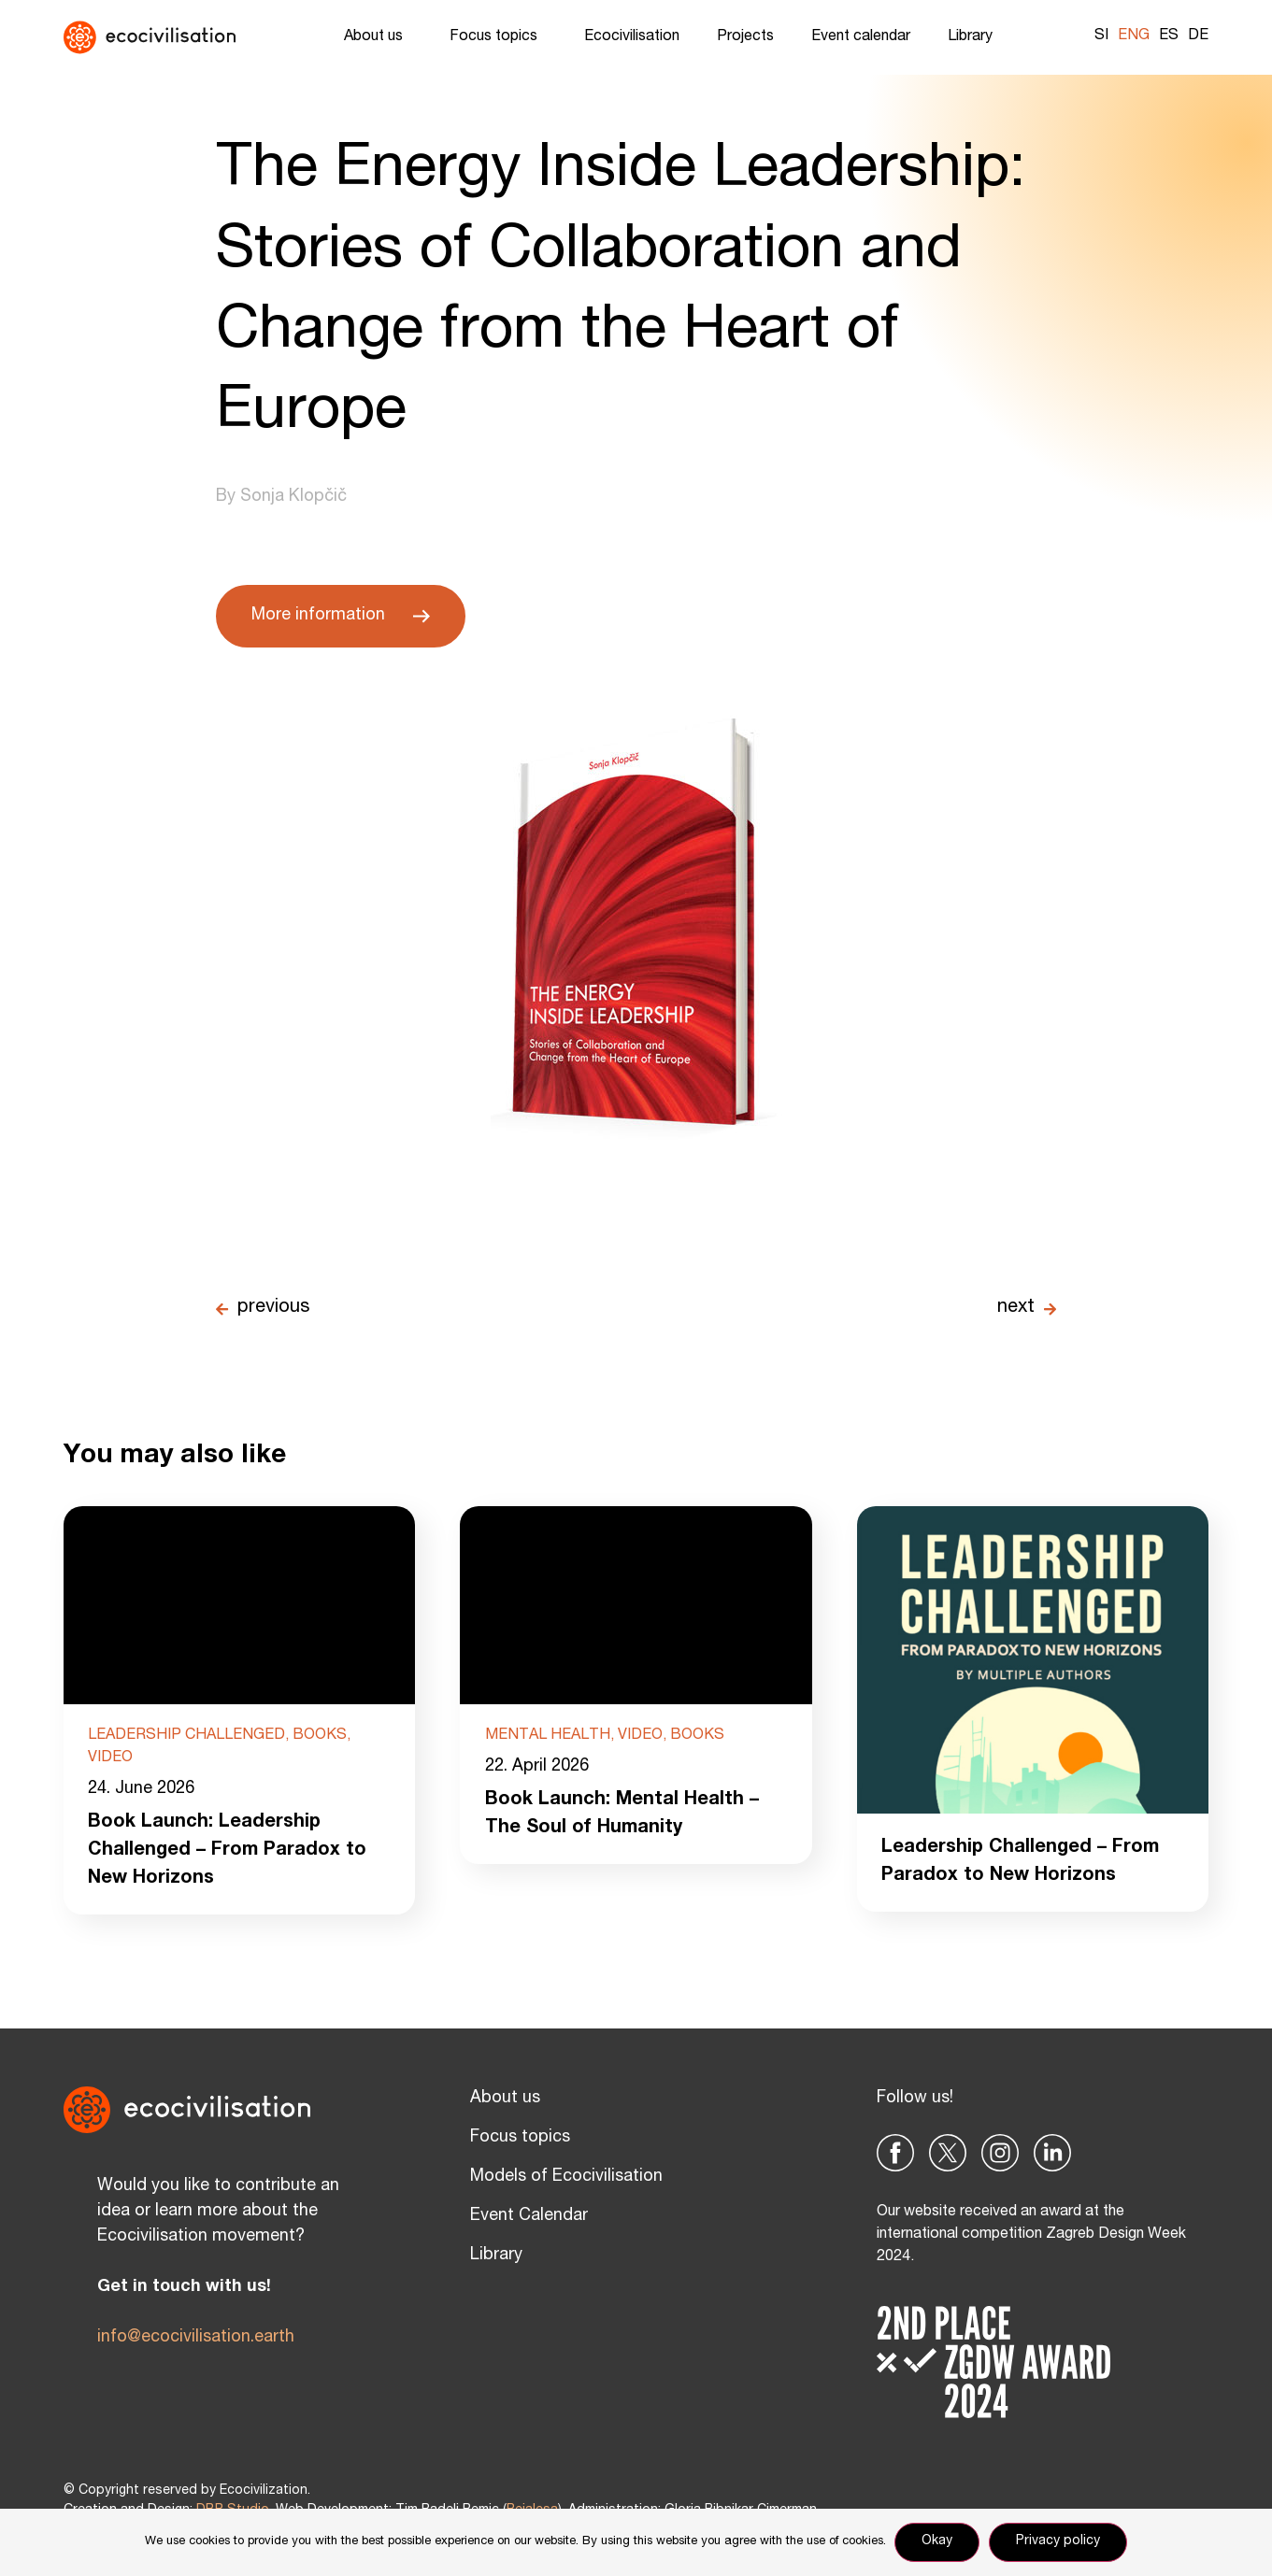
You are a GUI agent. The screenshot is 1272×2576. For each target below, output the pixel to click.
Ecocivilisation (631, 37)
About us (378, 37)
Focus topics (498, 37)
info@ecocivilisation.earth (195, 2337)
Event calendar (860, 37)
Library (975, 37)
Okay (937, 2542)
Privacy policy (1059, 2542)
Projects (745, 37)
